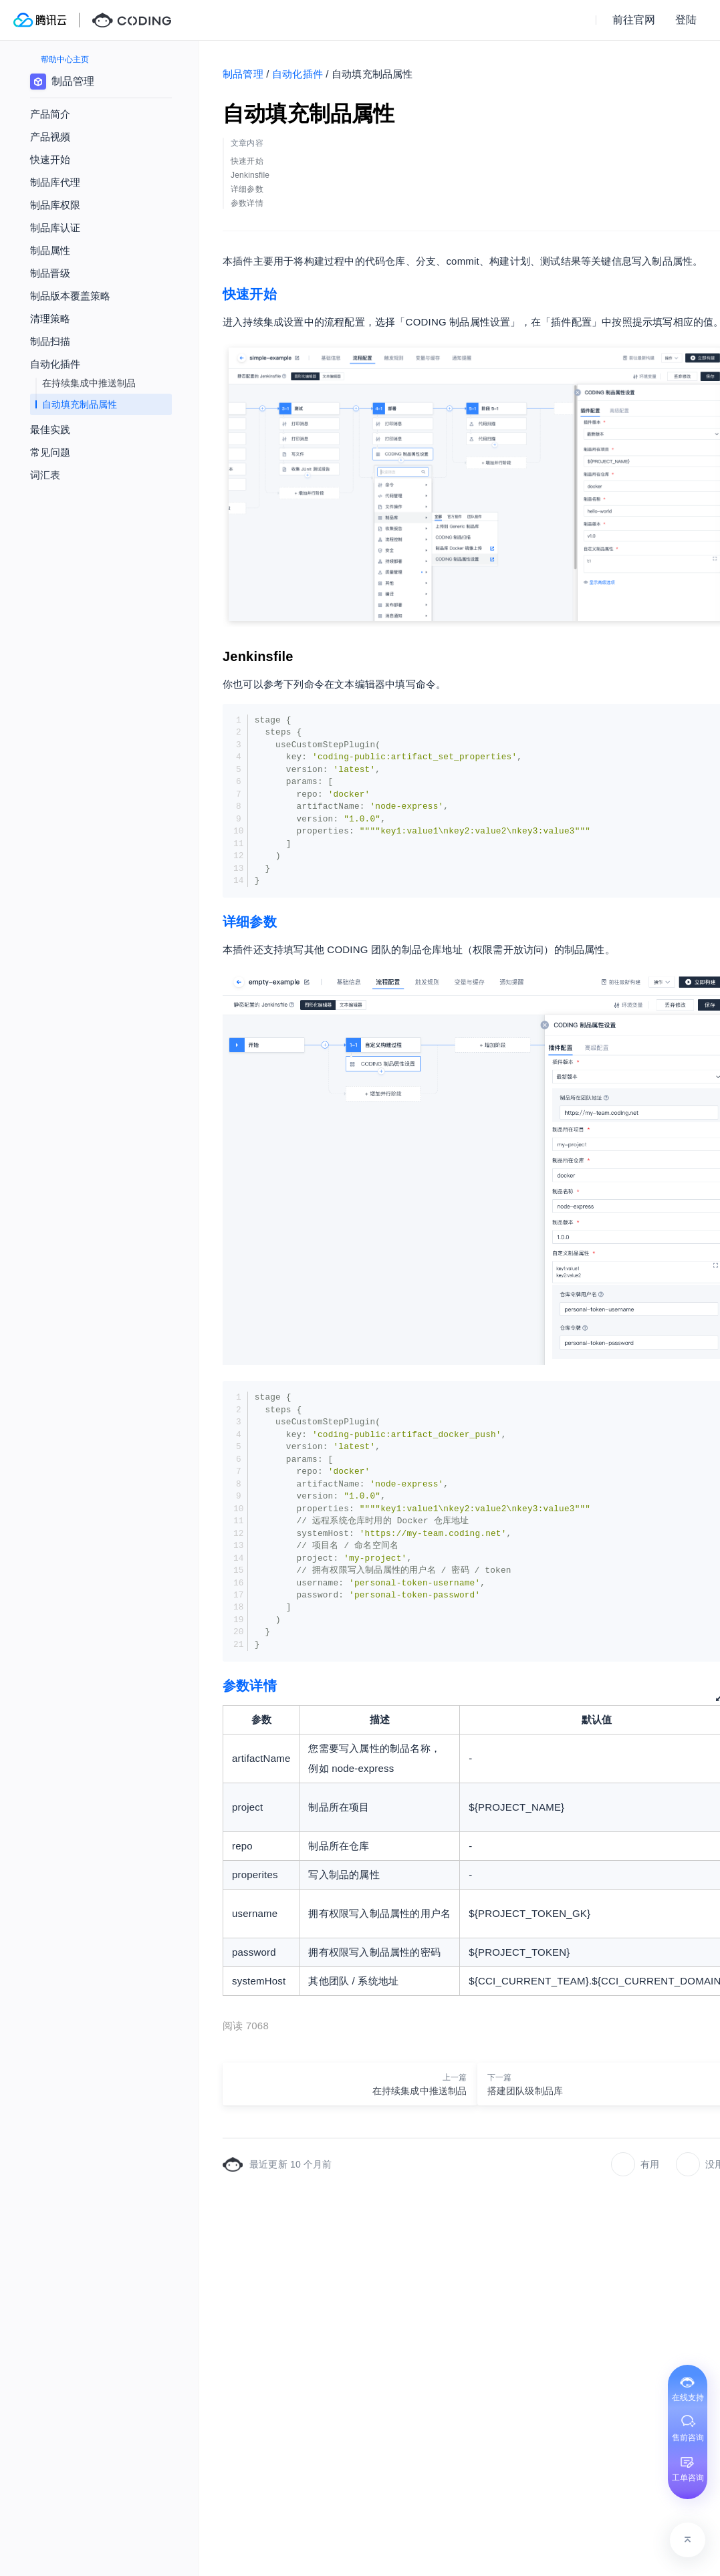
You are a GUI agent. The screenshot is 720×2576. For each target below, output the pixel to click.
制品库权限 (55, 205)
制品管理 (243, 74)
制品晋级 (50, 273)
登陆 (686, 19)
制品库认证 (55, 227)
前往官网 (633, 19)
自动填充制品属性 (79, 404)
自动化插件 (297, 74)
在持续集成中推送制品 (89, 383)
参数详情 (250, 1685)
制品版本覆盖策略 (70, 295)
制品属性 (50, 250)
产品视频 (50, 136)
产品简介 (50, 114)
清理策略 (50, 318)
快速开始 (250, 294)
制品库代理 (55, 182)
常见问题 (50, 452)
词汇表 (45, 475)
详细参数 (250, 921)
